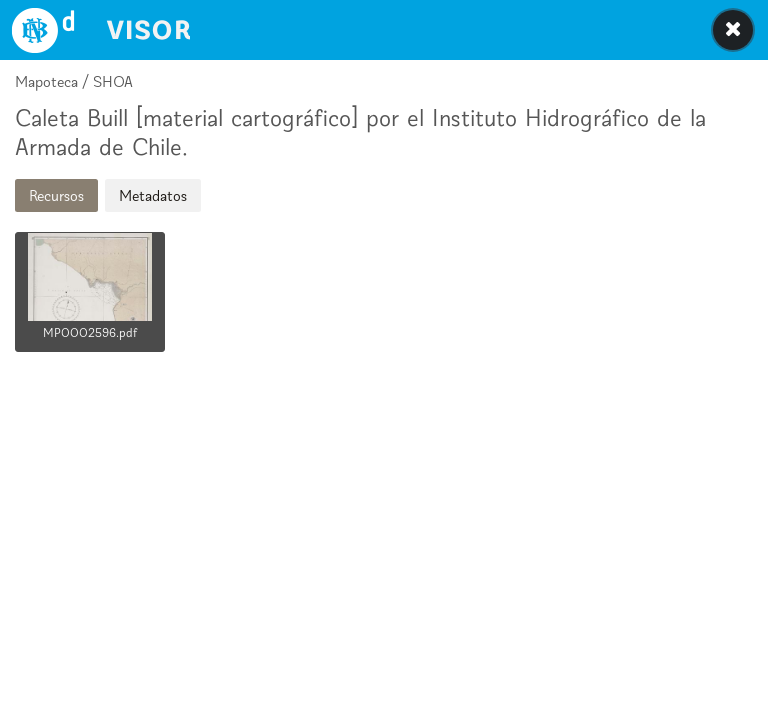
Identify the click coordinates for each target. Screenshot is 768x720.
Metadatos (153, 195)
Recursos (56, 195)
